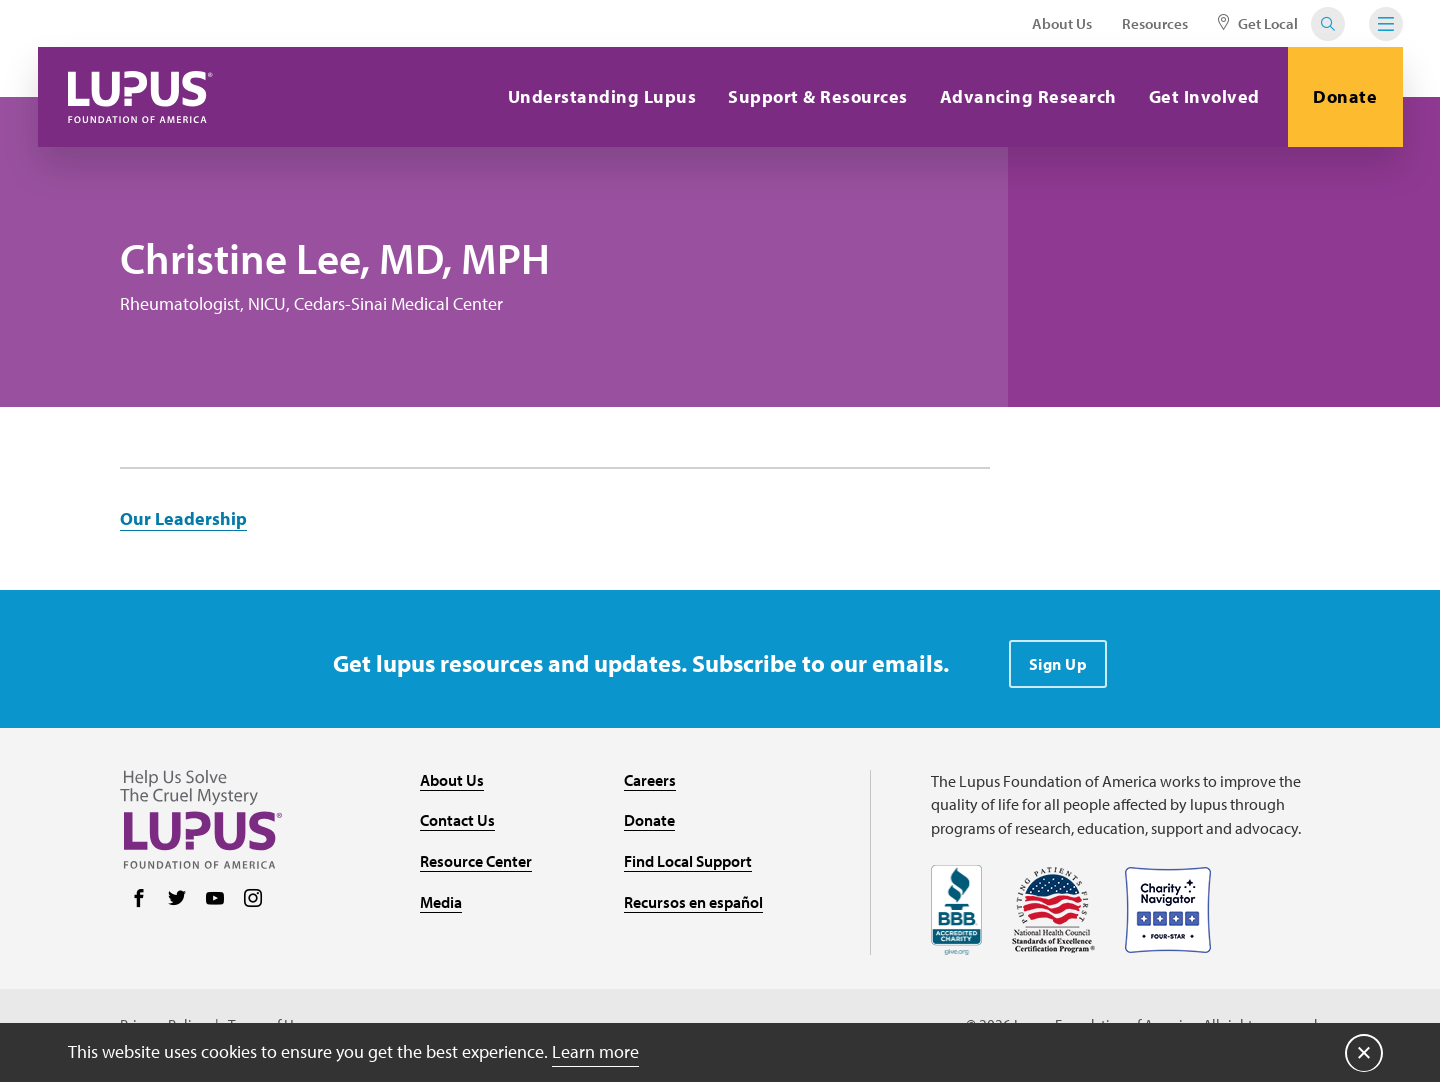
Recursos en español (693, 902)
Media (441, 902)
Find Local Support (688, 861)
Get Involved (1204, 96)
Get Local (1258, 23)
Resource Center (476, 861)
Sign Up (1058, 664)
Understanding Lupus (602, 96)
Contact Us (457, 820)
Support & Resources (818, 96)
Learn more (595, 1051)
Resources (1155, 23)
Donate (1345, 96)
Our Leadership (183, 518)
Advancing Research (1028, 96)
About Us (1062, 23)
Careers (650, 780)
